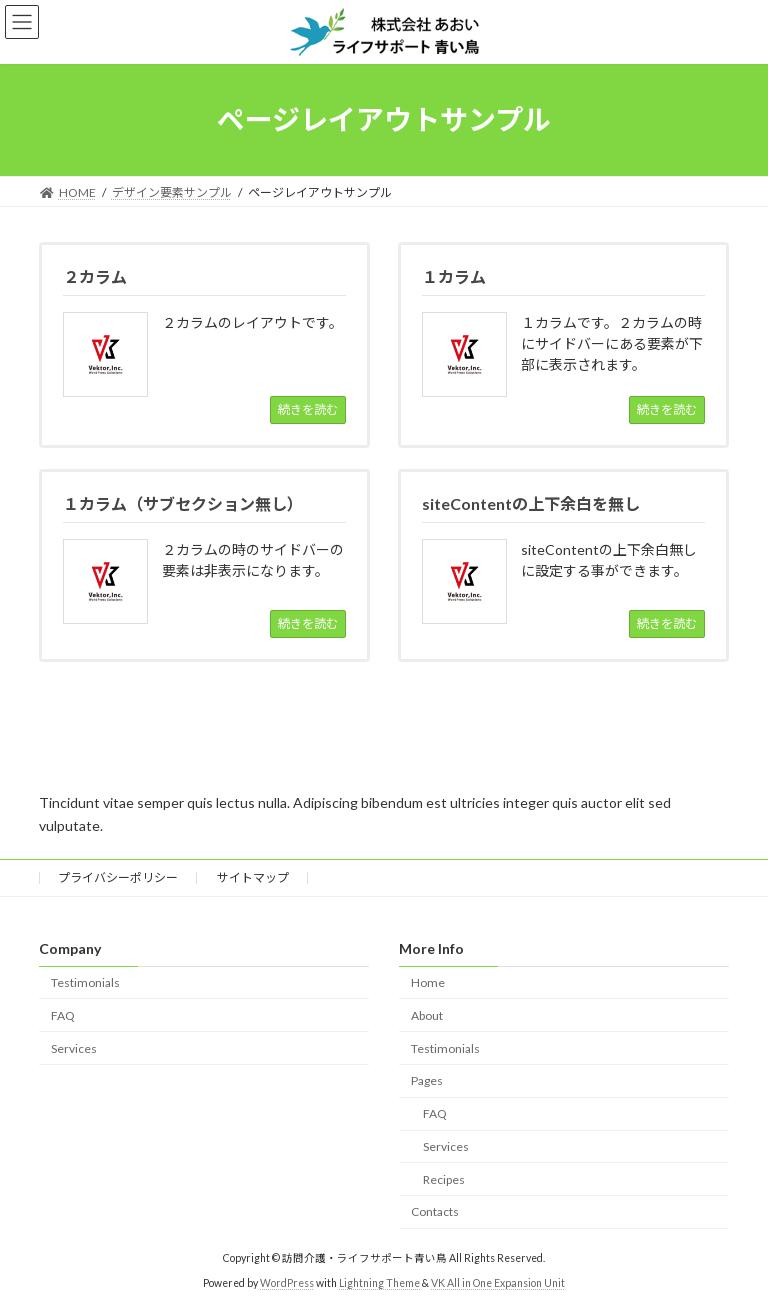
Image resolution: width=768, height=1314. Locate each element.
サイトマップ (253, 877)
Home (428, 982)
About (427, 1015)
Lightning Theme (379, 1283)
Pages (427, 1080)
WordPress (287, 1283)
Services (74, 1048)
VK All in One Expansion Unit (498, 1283)
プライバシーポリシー (118, 877)
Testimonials (85, 982)
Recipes (444, 1179)
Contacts (435, 1212)
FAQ (63, 1015)
